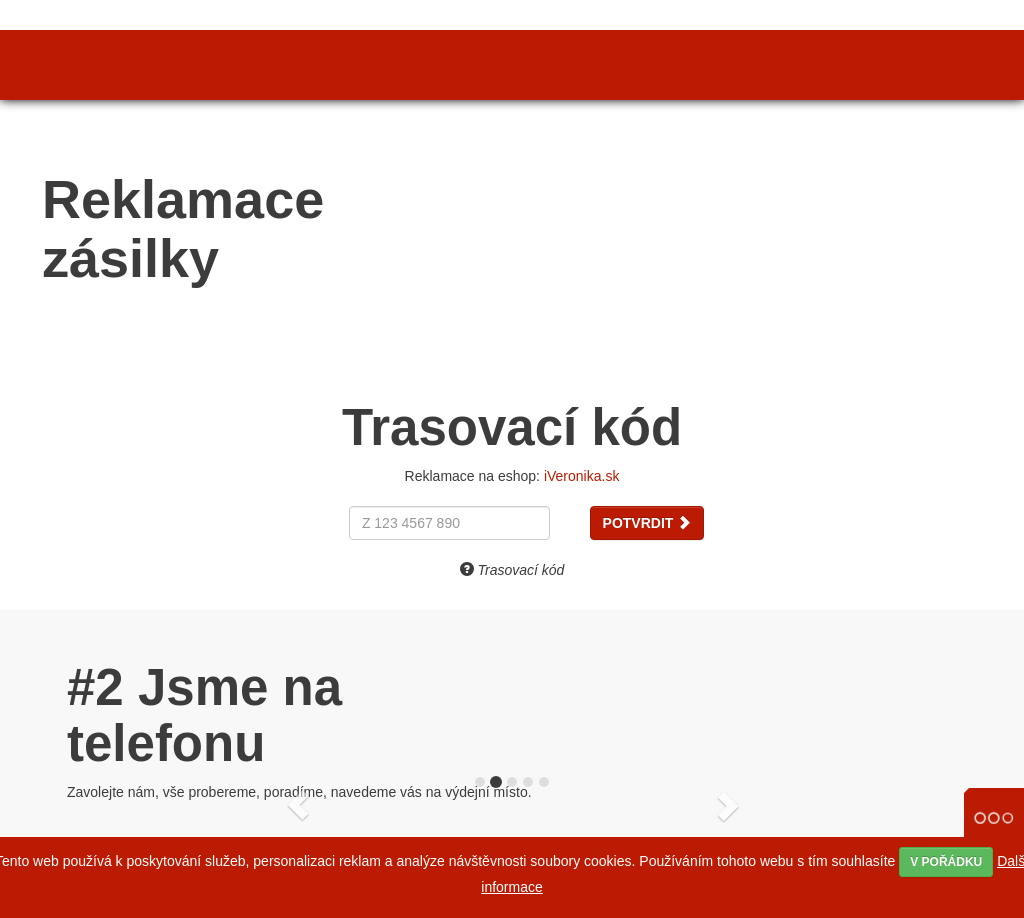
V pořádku (946, 862)
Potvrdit (647, 523)
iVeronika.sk (581, 476)
